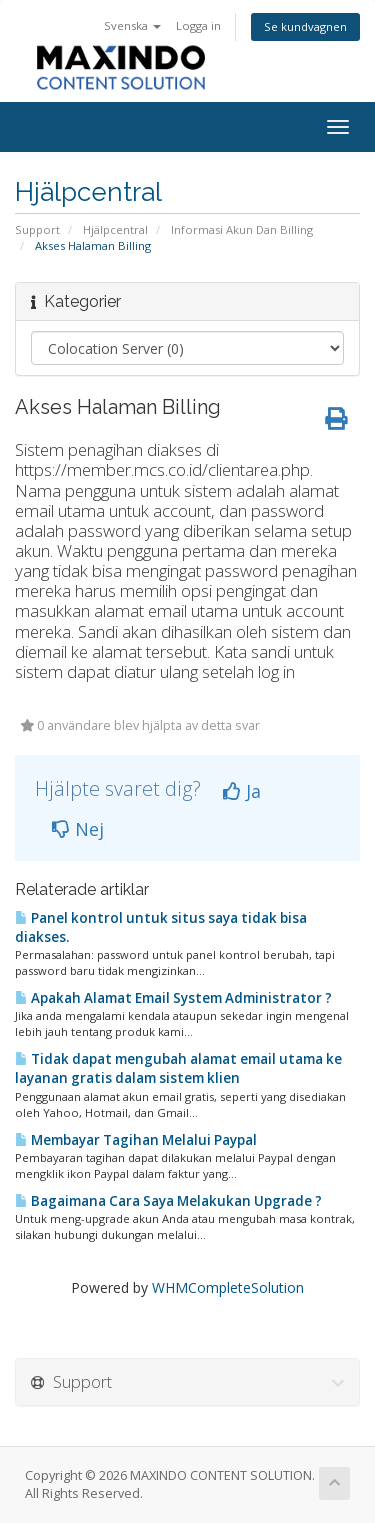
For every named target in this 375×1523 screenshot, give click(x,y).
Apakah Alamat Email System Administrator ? (173, 998)
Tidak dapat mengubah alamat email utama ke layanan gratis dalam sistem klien (178, 1068)
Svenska (132, 25)
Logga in (198, 25)
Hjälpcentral (115, 229)
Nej (78, 829)
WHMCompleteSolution (228, 1287)
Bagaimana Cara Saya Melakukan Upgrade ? (168, 1201)
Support (37, 229)
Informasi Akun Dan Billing (242, 229)
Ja (242, 791)
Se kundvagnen (305, 26)
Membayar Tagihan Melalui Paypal (136, 1140)
